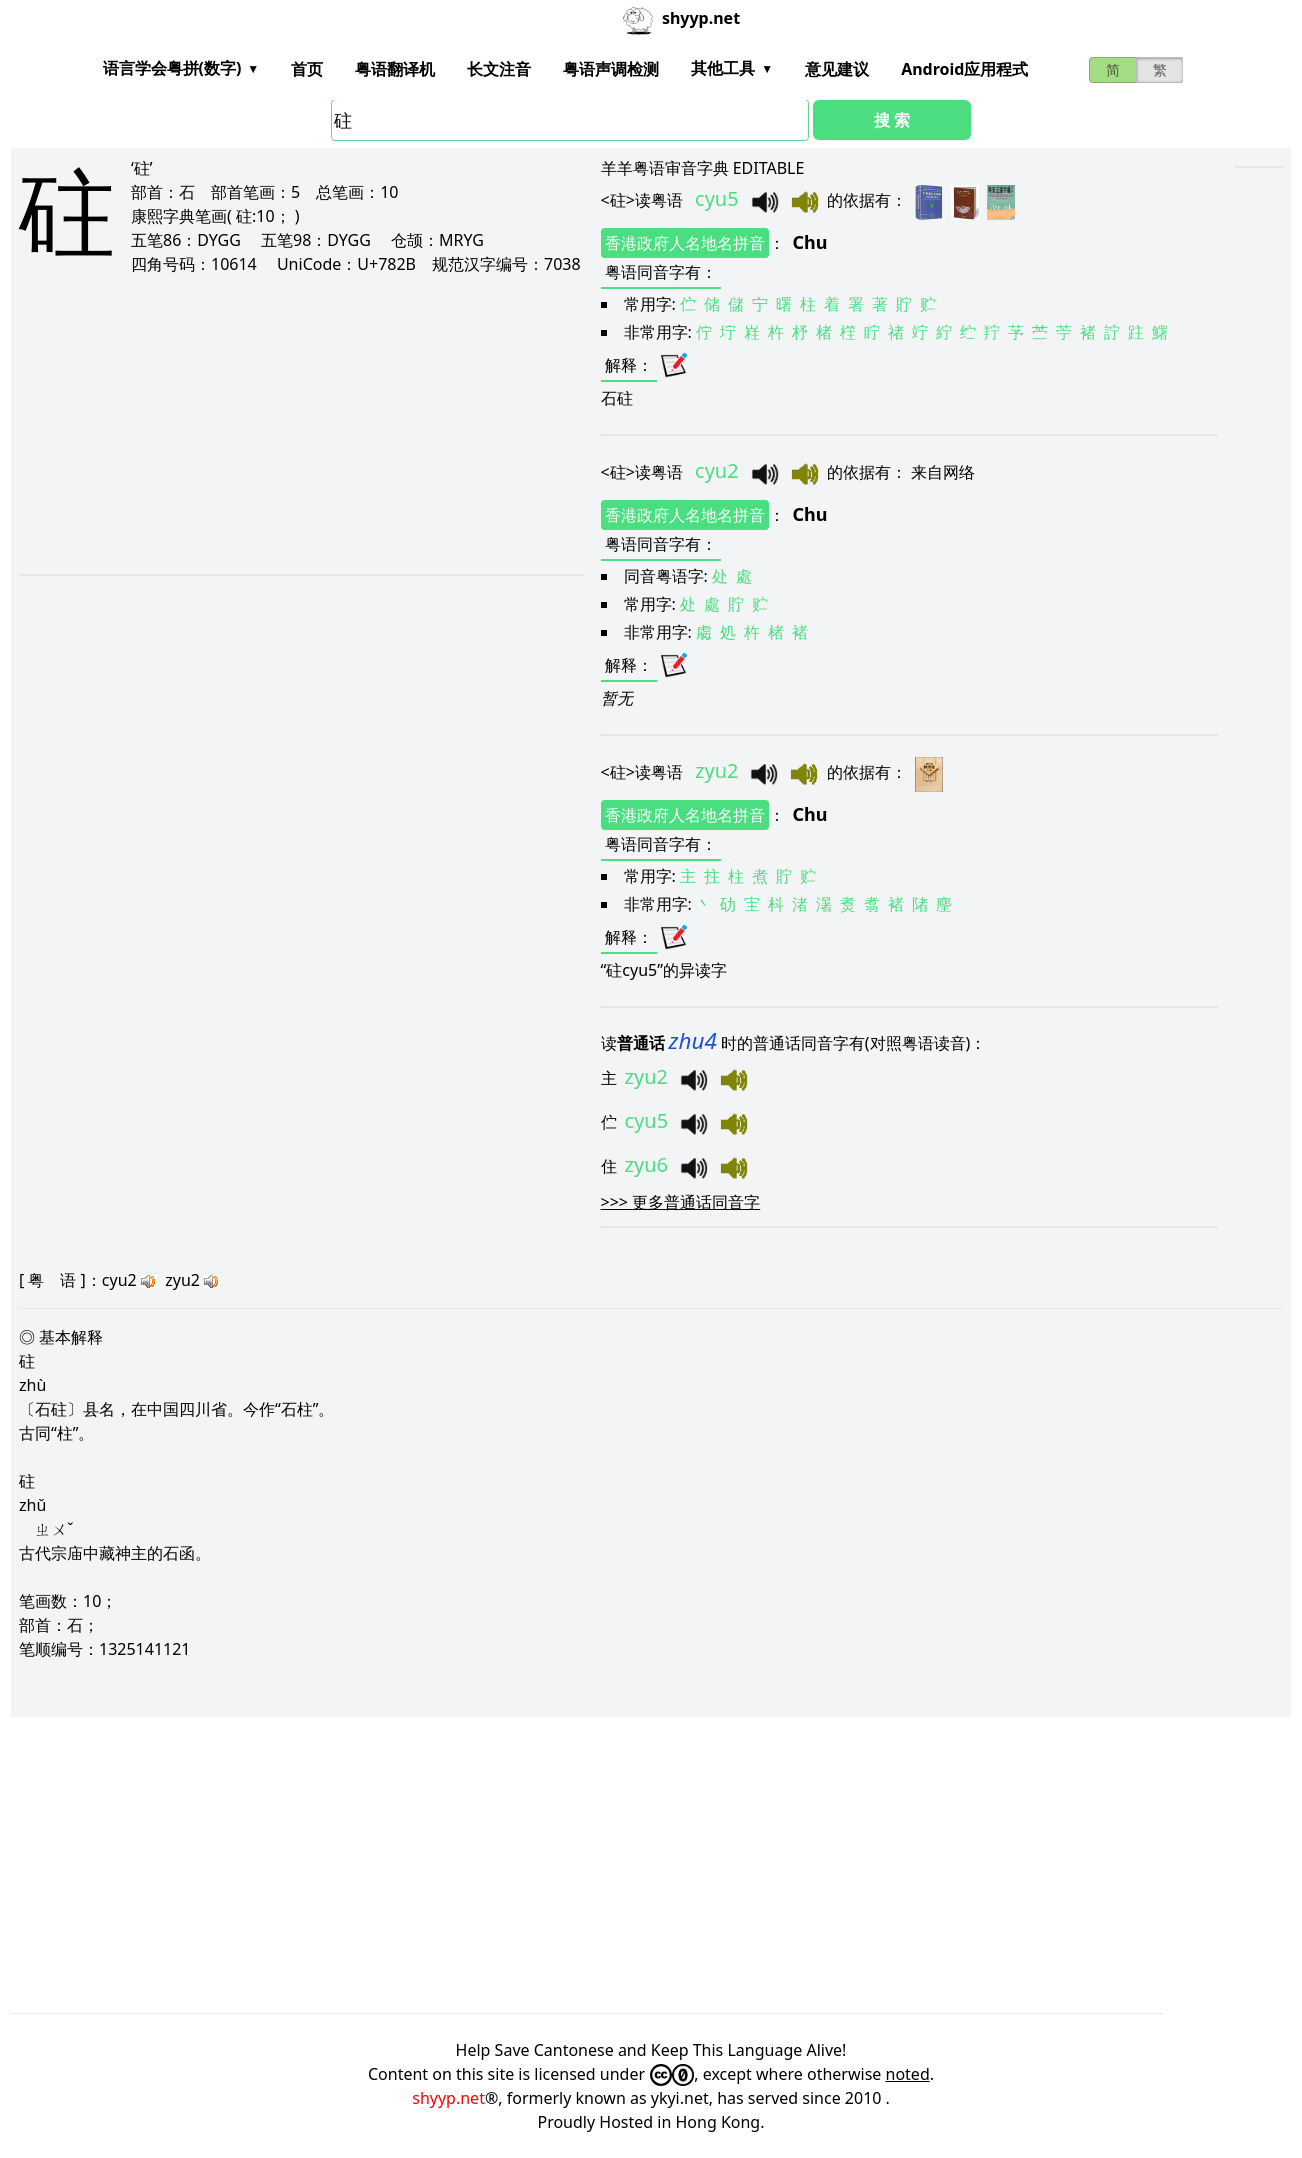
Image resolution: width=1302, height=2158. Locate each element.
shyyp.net (448, 2098)
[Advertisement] (278, 424)
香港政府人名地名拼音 (685, 243)
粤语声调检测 (611, 69)
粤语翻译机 (395, 69)
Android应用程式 (964, 69)
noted (908, 2074)
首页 (307, 69)
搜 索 (892, 120)
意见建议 (837, 69)
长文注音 (499, 69)
